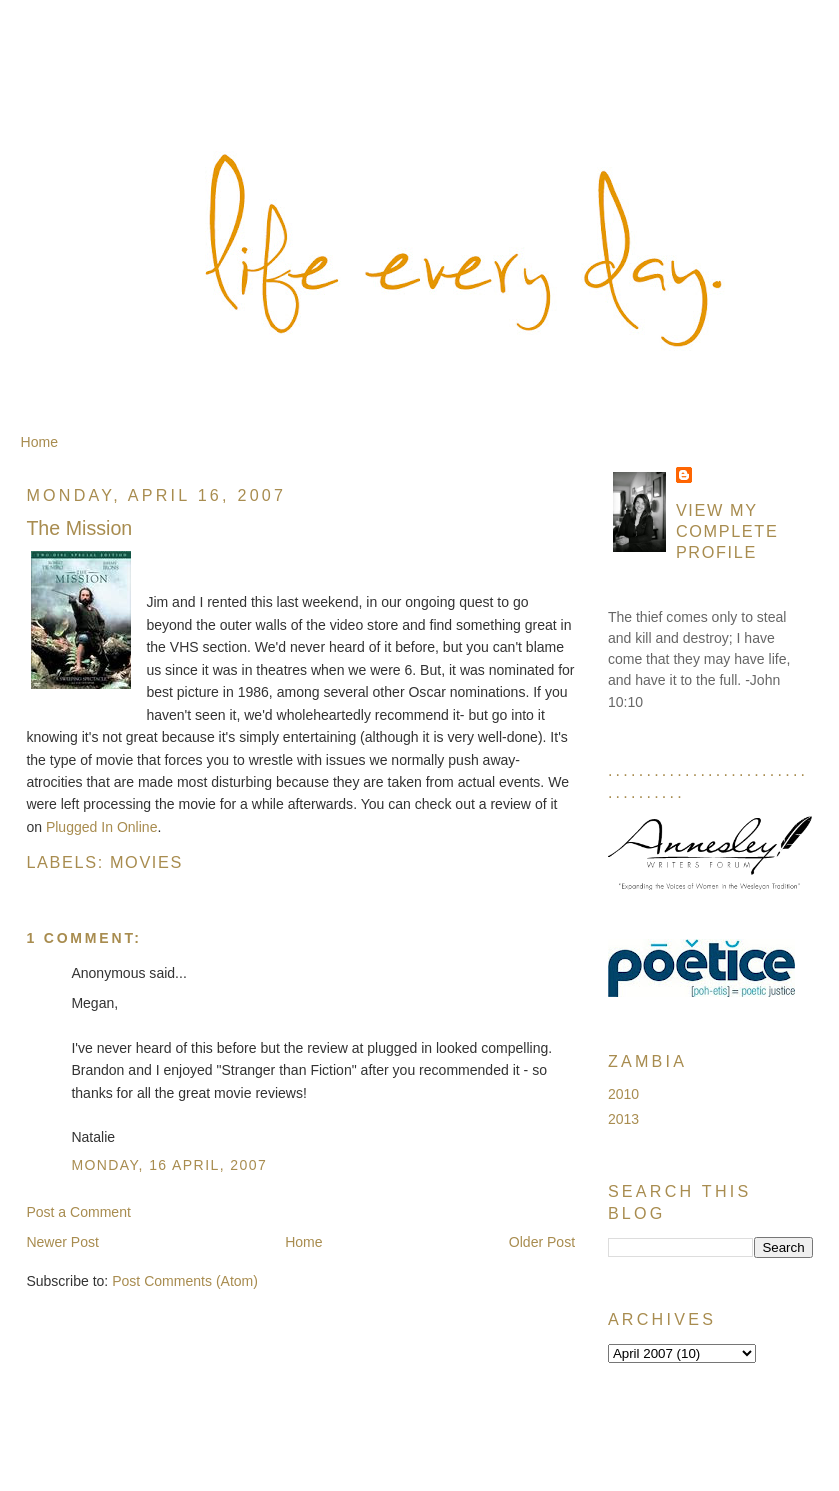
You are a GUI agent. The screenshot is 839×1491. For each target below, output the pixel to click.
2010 (623, 1094)
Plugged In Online (102, 827)
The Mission (79, 528)
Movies (146, 862)
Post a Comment (78, 1212)
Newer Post (62, 1242)
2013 (623, 1119)
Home (39, 442)
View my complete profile (727, 531)
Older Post (542, 1242)
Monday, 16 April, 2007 (169, 1165)
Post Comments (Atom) (185, 1281)
